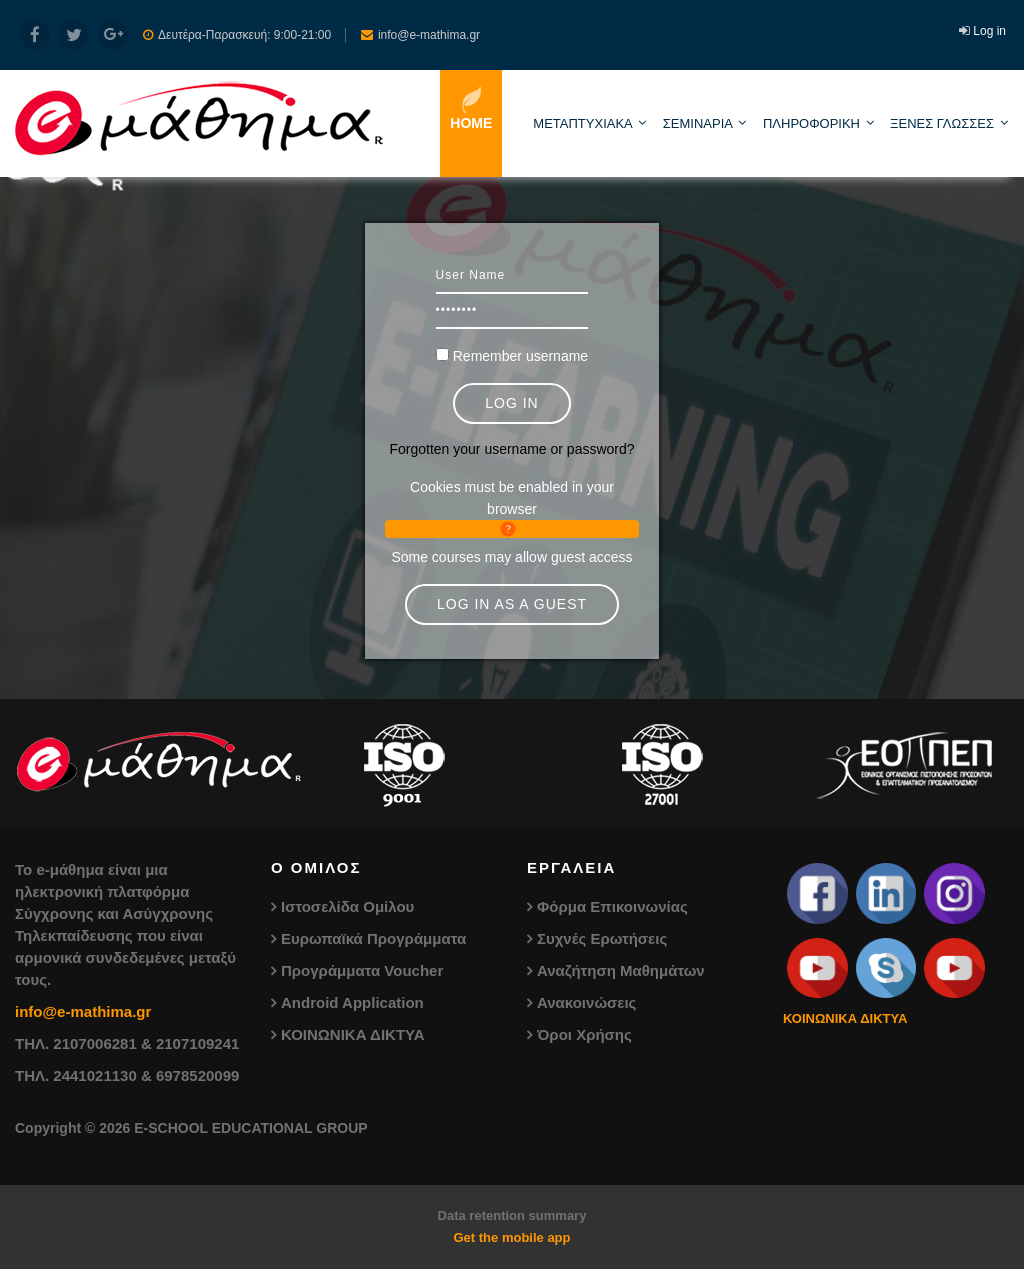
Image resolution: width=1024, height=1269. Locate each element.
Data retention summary (512, 1215)
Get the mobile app (511, 1237)
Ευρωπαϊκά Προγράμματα (373, 938)
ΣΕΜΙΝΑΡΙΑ (698, 123)
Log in (989, 31)
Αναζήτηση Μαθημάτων (621, 970)
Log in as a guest (512, 604)
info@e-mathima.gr (83, 1011)
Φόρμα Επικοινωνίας (612, 906)
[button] (512, 529)
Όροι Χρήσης (584, 1034)
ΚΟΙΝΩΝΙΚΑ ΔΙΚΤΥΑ (353, 1034)
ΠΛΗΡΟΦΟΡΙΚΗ (811, 123)
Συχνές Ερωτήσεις (602, 938)
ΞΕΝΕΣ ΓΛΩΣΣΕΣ (942, 123)
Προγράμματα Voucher (362, 970)
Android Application (352, 1002)
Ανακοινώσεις (586, 1002)
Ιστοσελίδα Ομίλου (347, 906)
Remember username (520, 356)
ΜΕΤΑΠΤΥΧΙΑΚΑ (582, 123)
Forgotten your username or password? (511, 449)
